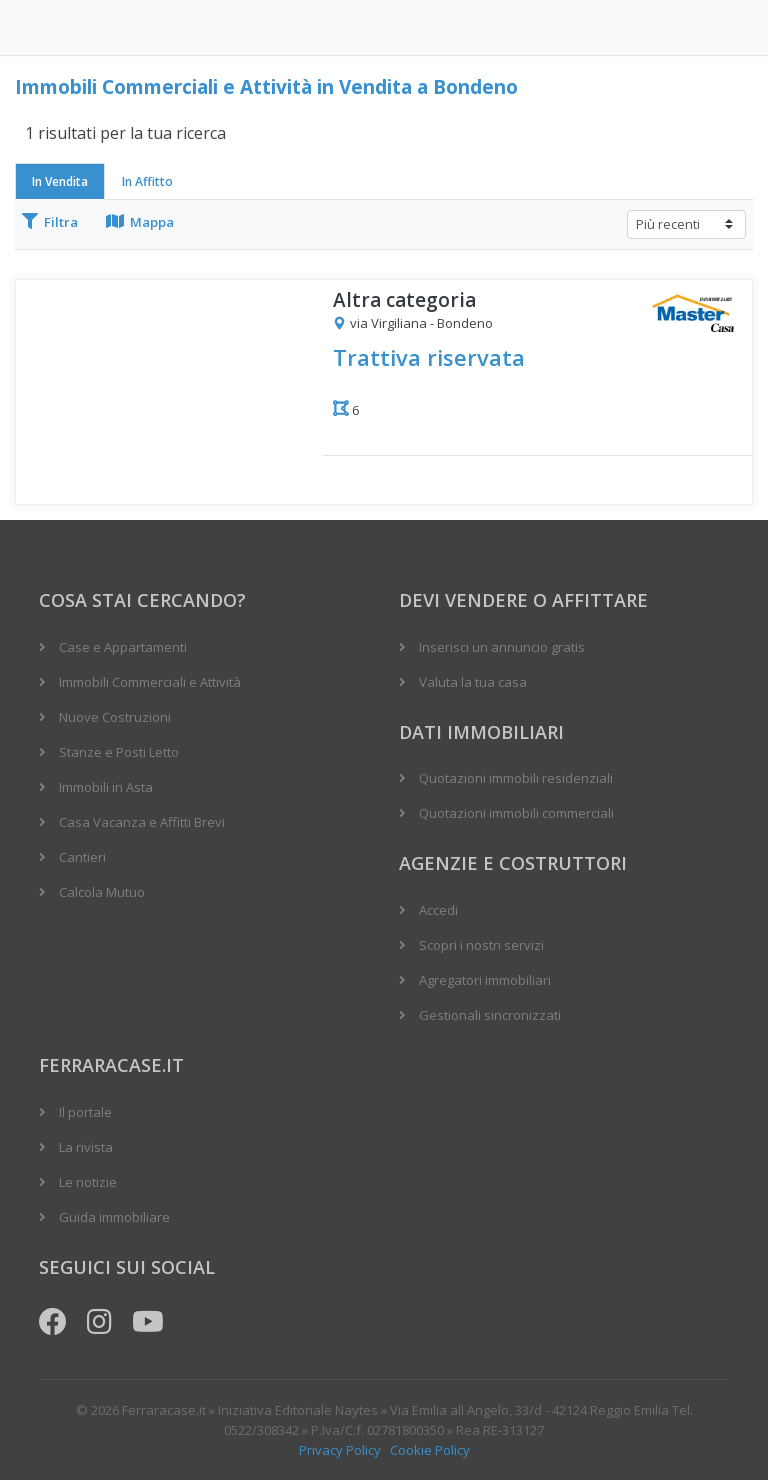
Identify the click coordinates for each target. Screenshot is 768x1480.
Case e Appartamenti (123, 647)
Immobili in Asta (106, 787)
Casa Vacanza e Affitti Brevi (142, 822)
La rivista (86, 1147)
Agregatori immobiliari (485, 980)
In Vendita (60, 181)
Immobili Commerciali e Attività (150, 682)
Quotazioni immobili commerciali (516, 813)
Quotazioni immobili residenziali (516, 778)
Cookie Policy (430, 1450)
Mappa (140, 222)
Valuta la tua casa (473, 682)
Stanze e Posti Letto (119, 752)
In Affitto (147, 181)
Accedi (438, 910)
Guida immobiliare (114, 1217)
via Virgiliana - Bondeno (413, 324)
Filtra (50, 222)
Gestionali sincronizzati (490, 1015)
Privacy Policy (340, 1450)
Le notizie (88, 1182)
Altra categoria (404, 300)
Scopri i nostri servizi (481, 945)
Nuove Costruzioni (115, 717)
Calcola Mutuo (102, 892)
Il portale (85, 1112)
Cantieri (82, 857)
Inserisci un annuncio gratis (502, 647)
